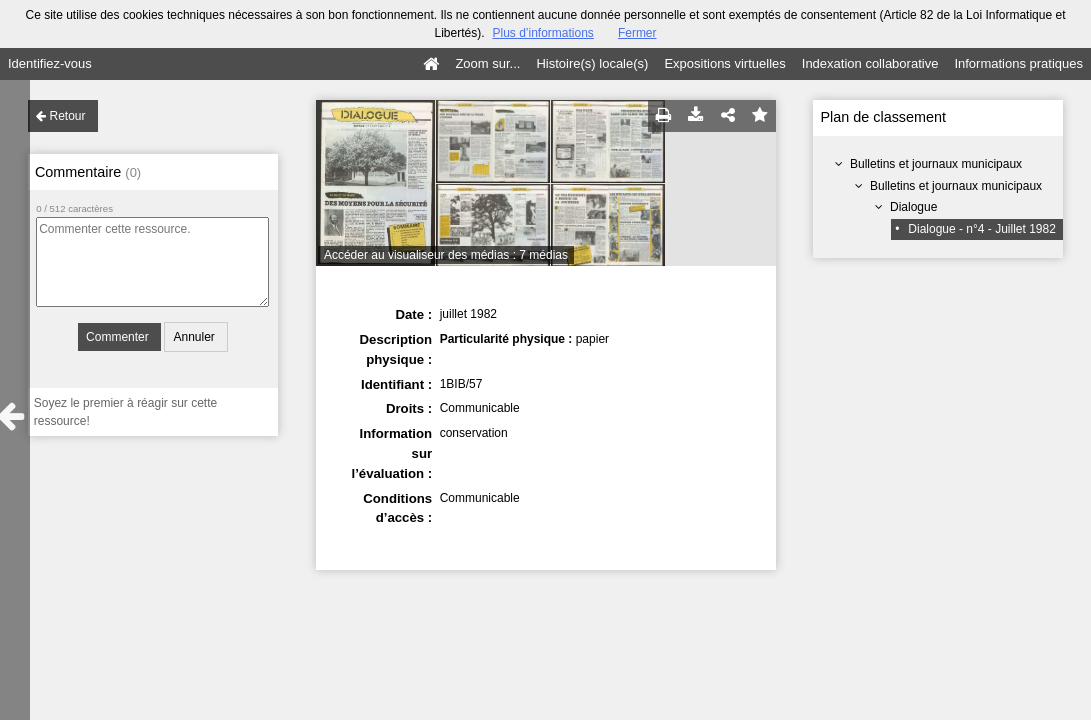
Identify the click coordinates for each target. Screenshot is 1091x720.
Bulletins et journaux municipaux (936, 164)
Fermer (637, 33)
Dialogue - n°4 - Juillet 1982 (982, 229)
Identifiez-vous (50, 63)
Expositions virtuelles (724, 63)
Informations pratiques (1018, 63)
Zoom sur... (487, 63)
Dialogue (913, 207)
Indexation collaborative (870, 63)
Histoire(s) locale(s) (592, 63)
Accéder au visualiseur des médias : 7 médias (446, 255)
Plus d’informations (542, 33)
